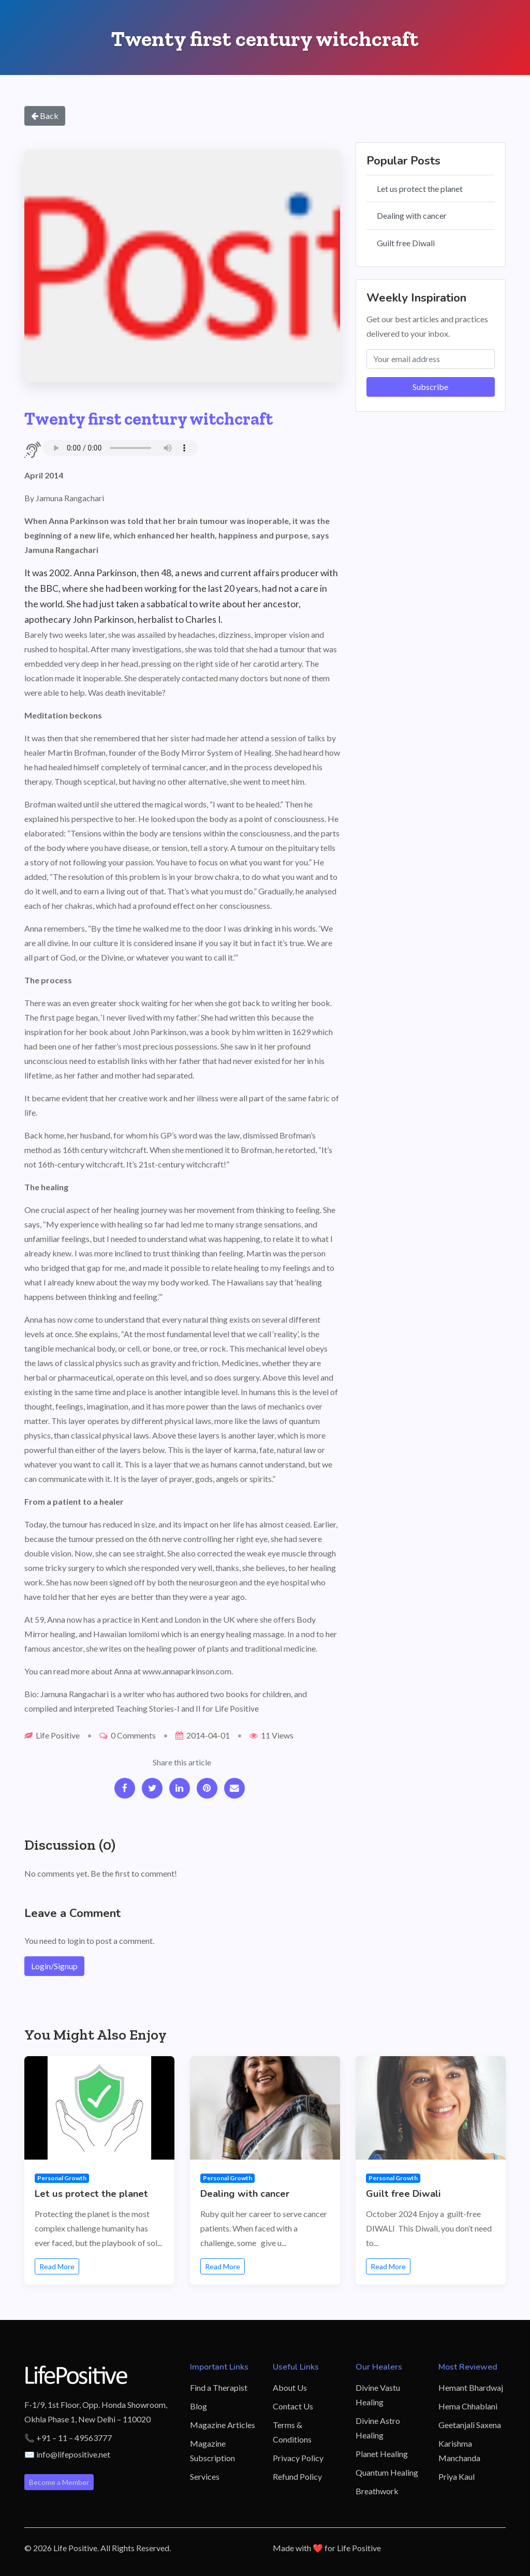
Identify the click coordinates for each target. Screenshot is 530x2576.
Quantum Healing (387, 2472)
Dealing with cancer (412, 215)
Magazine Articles (222, 2425)
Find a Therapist (218, 2387)
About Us (290, 2387)
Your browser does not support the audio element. (120, 448)
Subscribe (430, 387)
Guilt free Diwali (406, 243)
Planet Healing (382, 2454)
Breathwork (377, 2491)
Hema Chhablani (467, 2406)
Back (44, 116)
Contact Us (293, 2406)
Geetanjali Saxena (469, 2425)
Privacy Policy (298, 2458)
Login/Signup (54, 1966)
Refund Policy (297, 2476)
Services (204, 2476)
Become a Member (59, 2482)
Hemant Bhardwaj (470, 2387)
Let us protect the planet (420, 188)
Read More (57, 2266)
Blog (198, 2406)
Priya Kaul (456, 2476)
